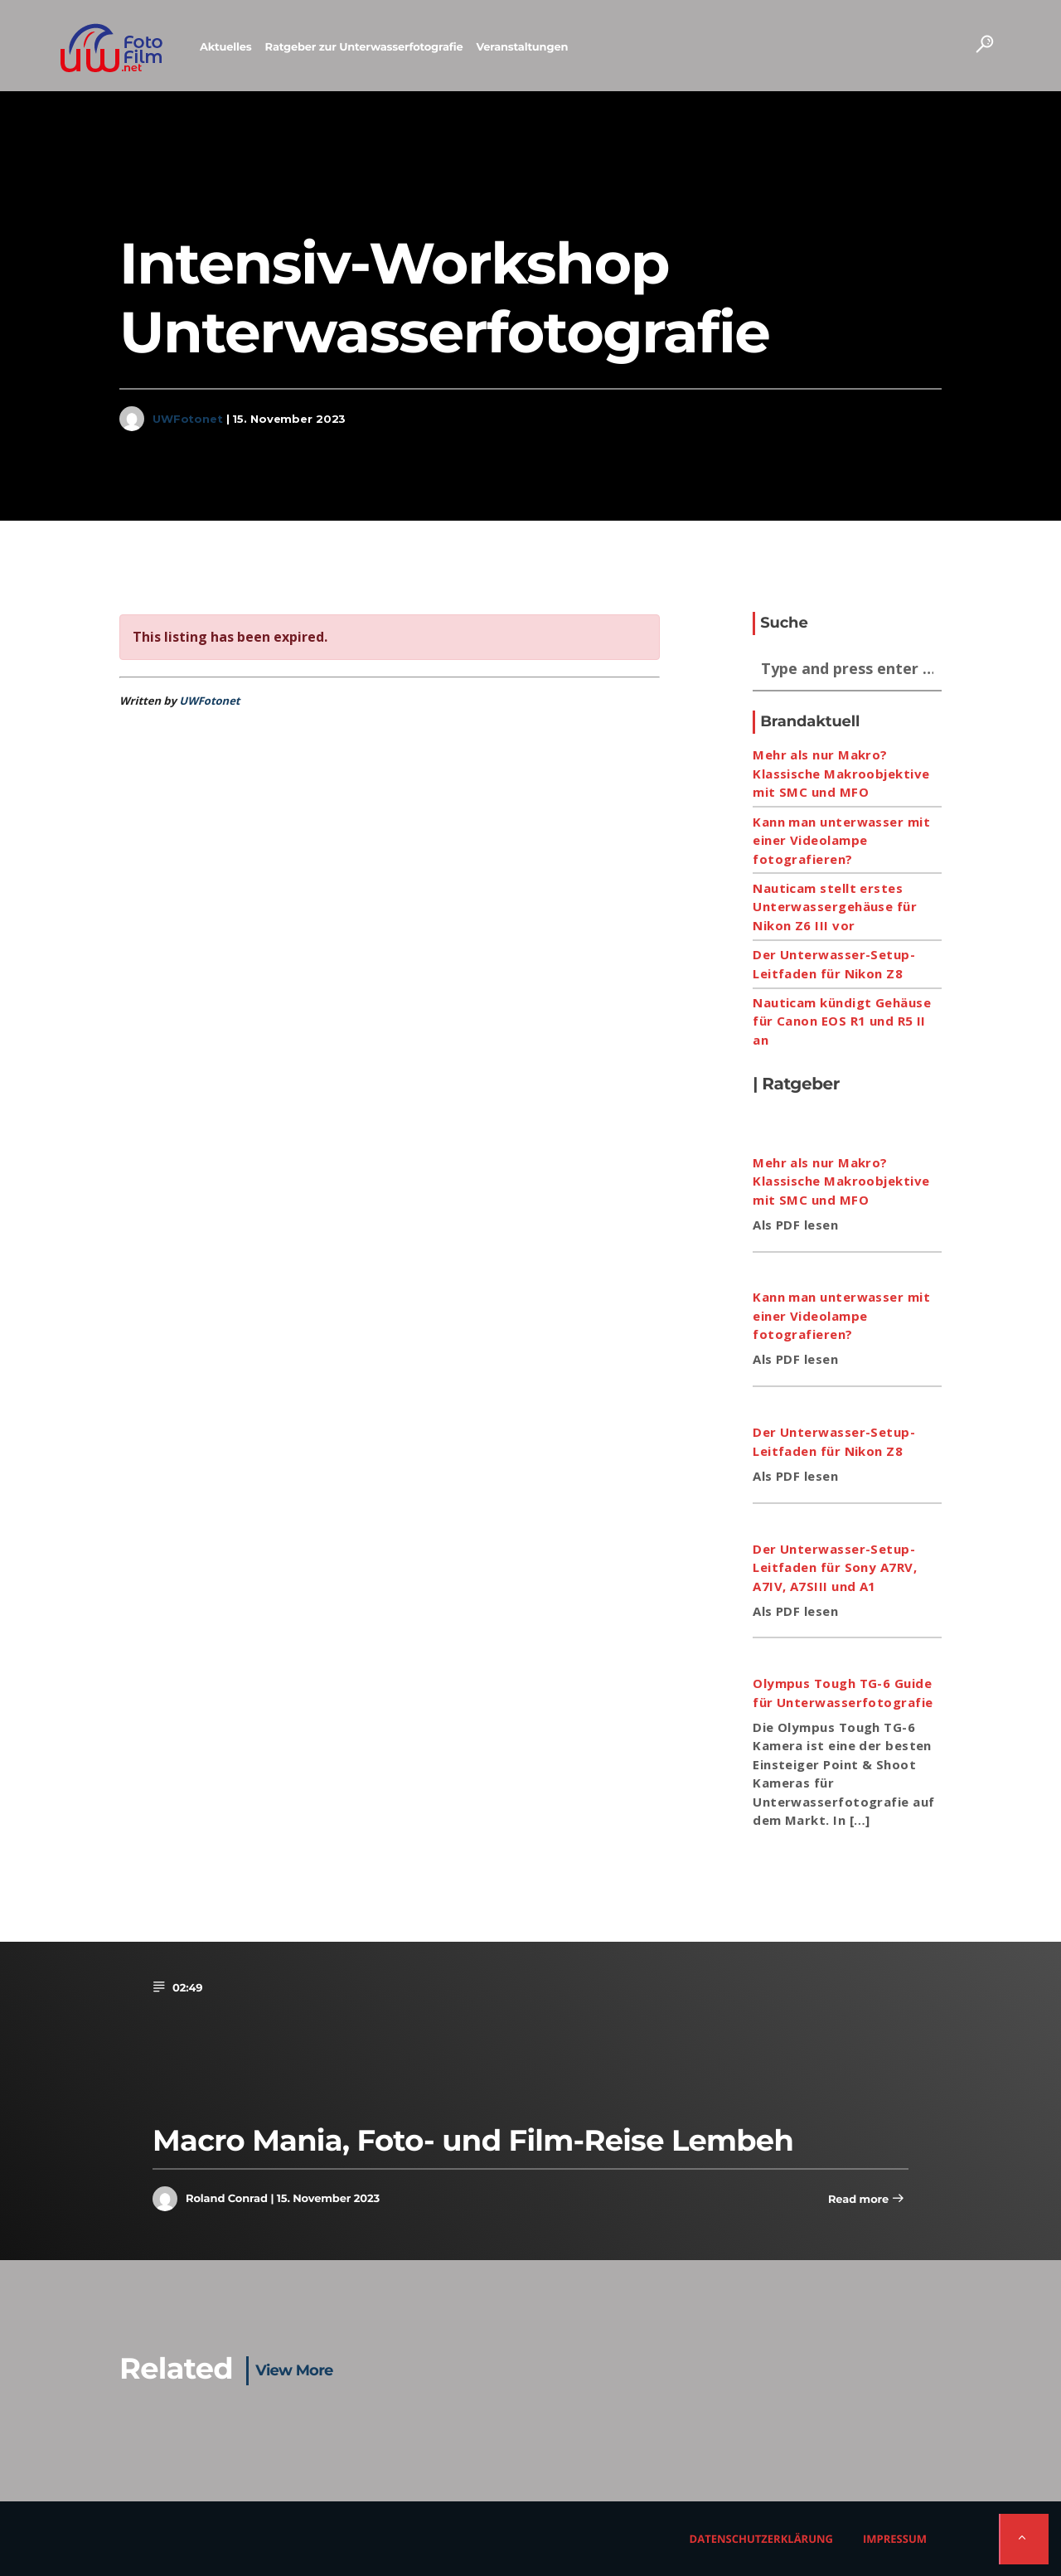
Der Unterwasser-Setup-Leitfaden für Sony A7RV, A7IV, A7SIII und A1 (835, 1567)
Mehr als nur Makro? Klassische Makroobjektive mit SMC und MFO (841, 773)
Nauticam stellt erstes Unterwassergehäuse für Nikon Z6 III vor (835, 907)
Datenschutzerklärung (761, 2538)
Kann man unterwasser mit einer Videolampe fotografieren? (841, 840)
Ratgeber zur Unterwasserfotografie (364, 47)
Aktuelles (226, 47)
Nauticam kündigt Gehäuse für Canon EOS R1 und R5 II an (842, 1021)
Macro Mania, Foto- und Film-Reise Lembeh (473, 2140)
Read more (866, 2200)
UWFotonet (188, 418)
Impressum (895, 2538)
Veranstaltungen (522, 47)
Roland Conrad (227, 2198)
